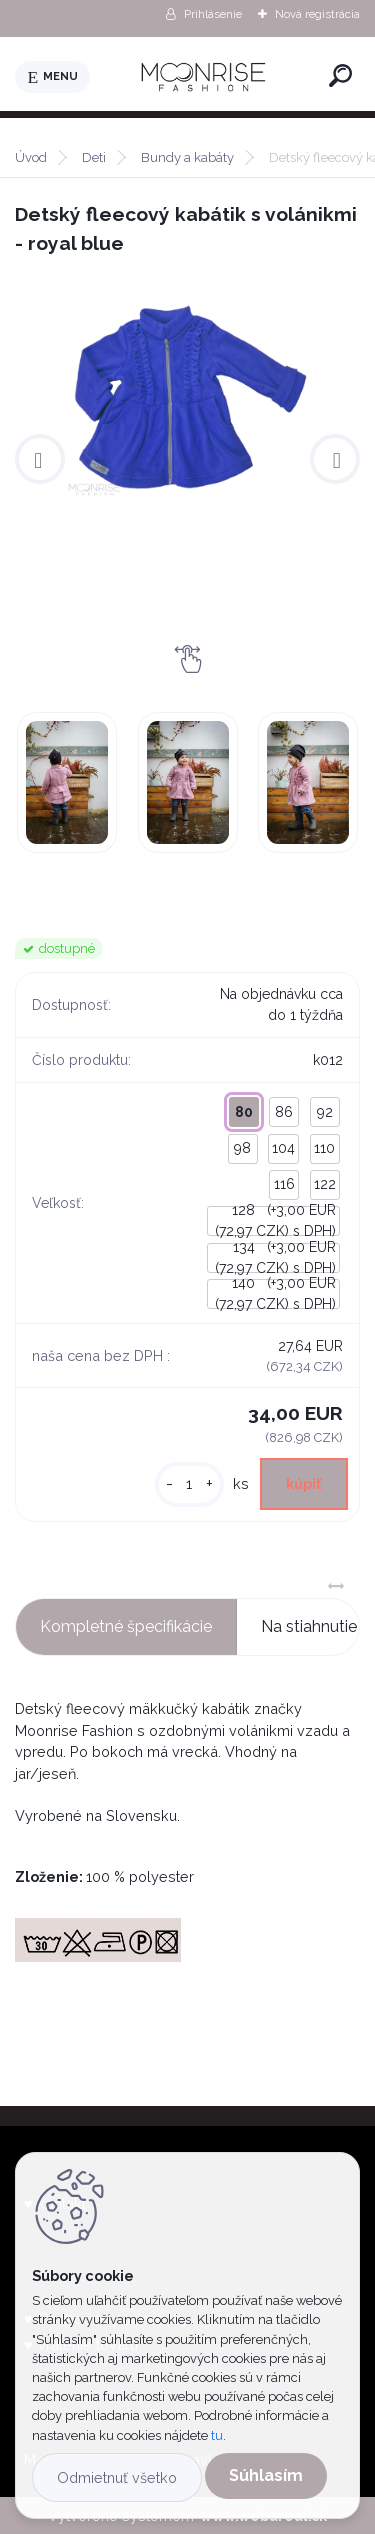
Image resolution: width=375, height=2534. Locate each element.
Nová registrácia (317, 14)
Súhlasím (266, 2475)
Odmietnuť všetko (117, 2477)
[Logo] (206, 77)
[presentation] (40, 459)
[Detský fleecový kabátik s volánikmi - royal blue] (187, 396)
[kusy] (189, 1484)
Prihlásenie (213, 14)
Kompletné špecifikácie (126, 1626)
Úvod (31, 157)
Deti (94, 157)
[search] (340, 75)
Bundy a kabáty (187, 157)
